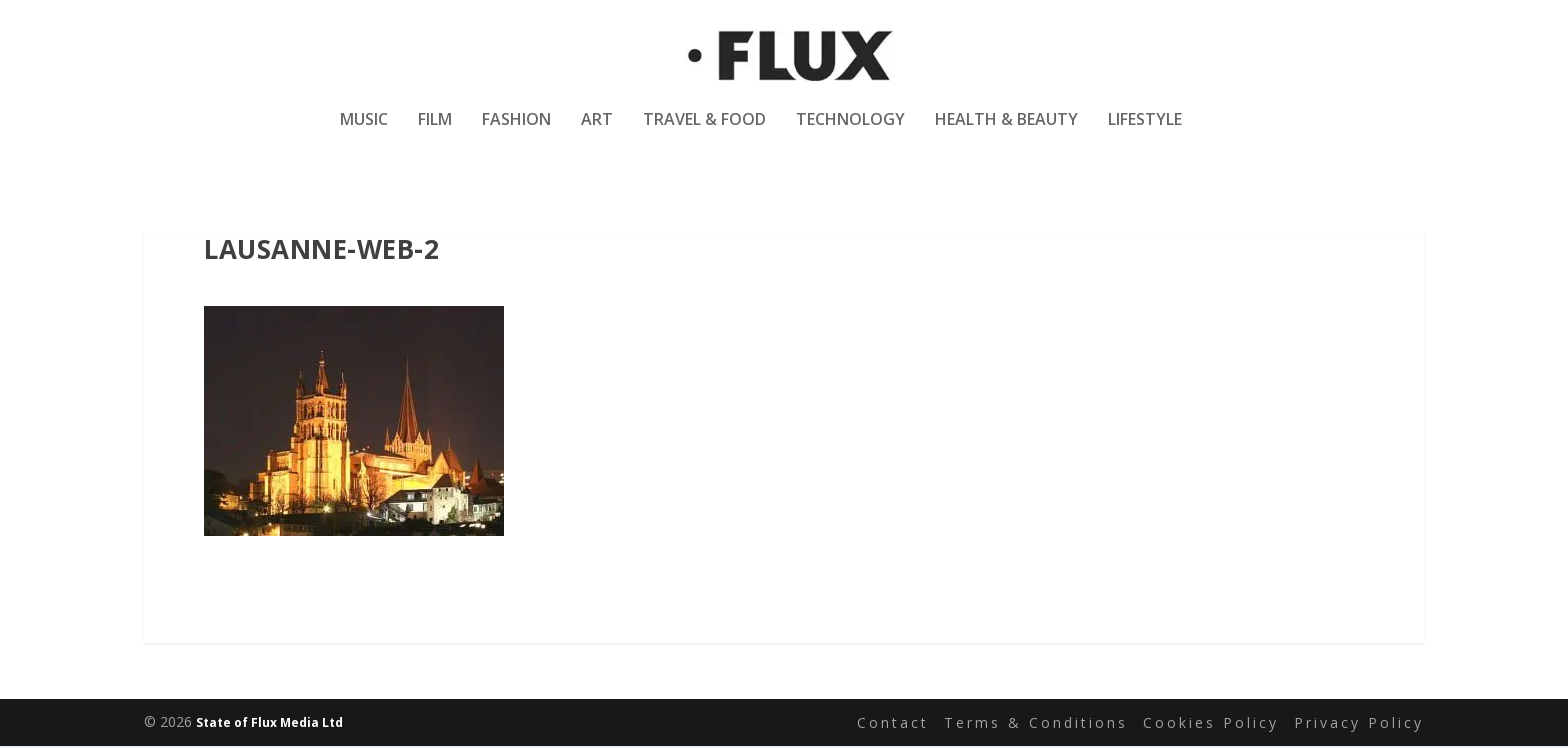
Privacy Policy (1359, 723)
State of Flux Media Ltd (269, 724)
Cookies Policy (1211, 723)
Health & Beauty (1006, 133)
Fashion (516, 133)
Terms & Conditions (1036, 723)
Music (364, 133)
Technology (850, 133)
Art (597, 133)
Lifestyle (1145, 133)
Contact (893, 723)
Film (435, 133)
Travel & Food (704, 133)
